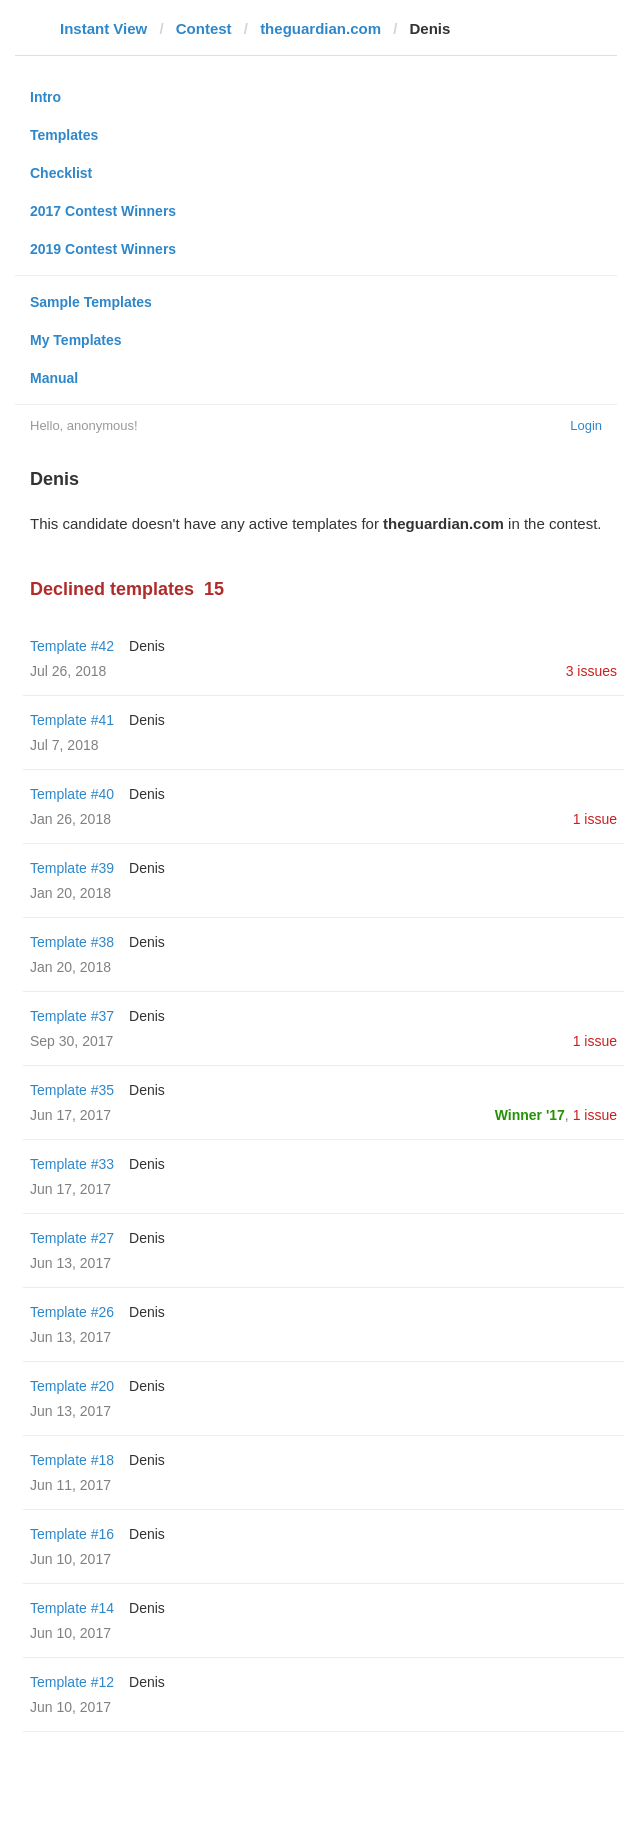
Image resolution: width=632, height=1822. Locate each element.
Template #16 (72, 1534)
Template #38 (72, 942)
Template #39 (72, 868)
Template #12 (72, 1682)
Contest (204, 28)
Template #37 (72, 1016)
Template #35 (72, 1090)
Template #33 (72, 1164)
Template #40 (72, 794)
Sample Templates (91, 302)
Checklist (61, 173)
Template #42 (72, 646)
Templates (64, 135)
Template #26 (72, 1312)
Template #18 (72, 1460)
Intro (45, 97)
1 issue (595, 819)
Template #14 (72, 1608)
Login (586, 425)
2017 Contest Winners (103, 211)
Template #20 (72, 1386)
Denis (147, 646)
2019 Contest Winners (103, 249)
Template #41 (72, 720)
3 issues (591, 671)
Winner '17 (530, 1115)
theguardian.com (320, 28)
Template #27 (72, 1238)
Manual (54, 378)
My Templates (76, 340)
